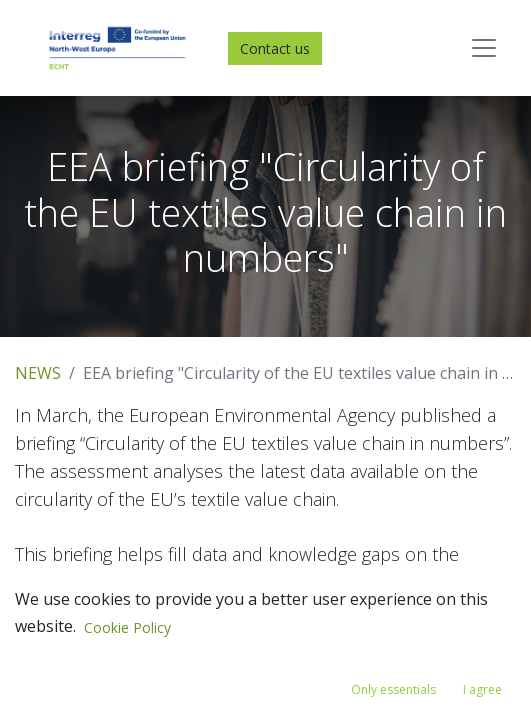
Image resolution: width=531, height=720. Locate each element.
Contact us (275, 48)
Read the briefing (82, 696)
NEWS (38, 373)
